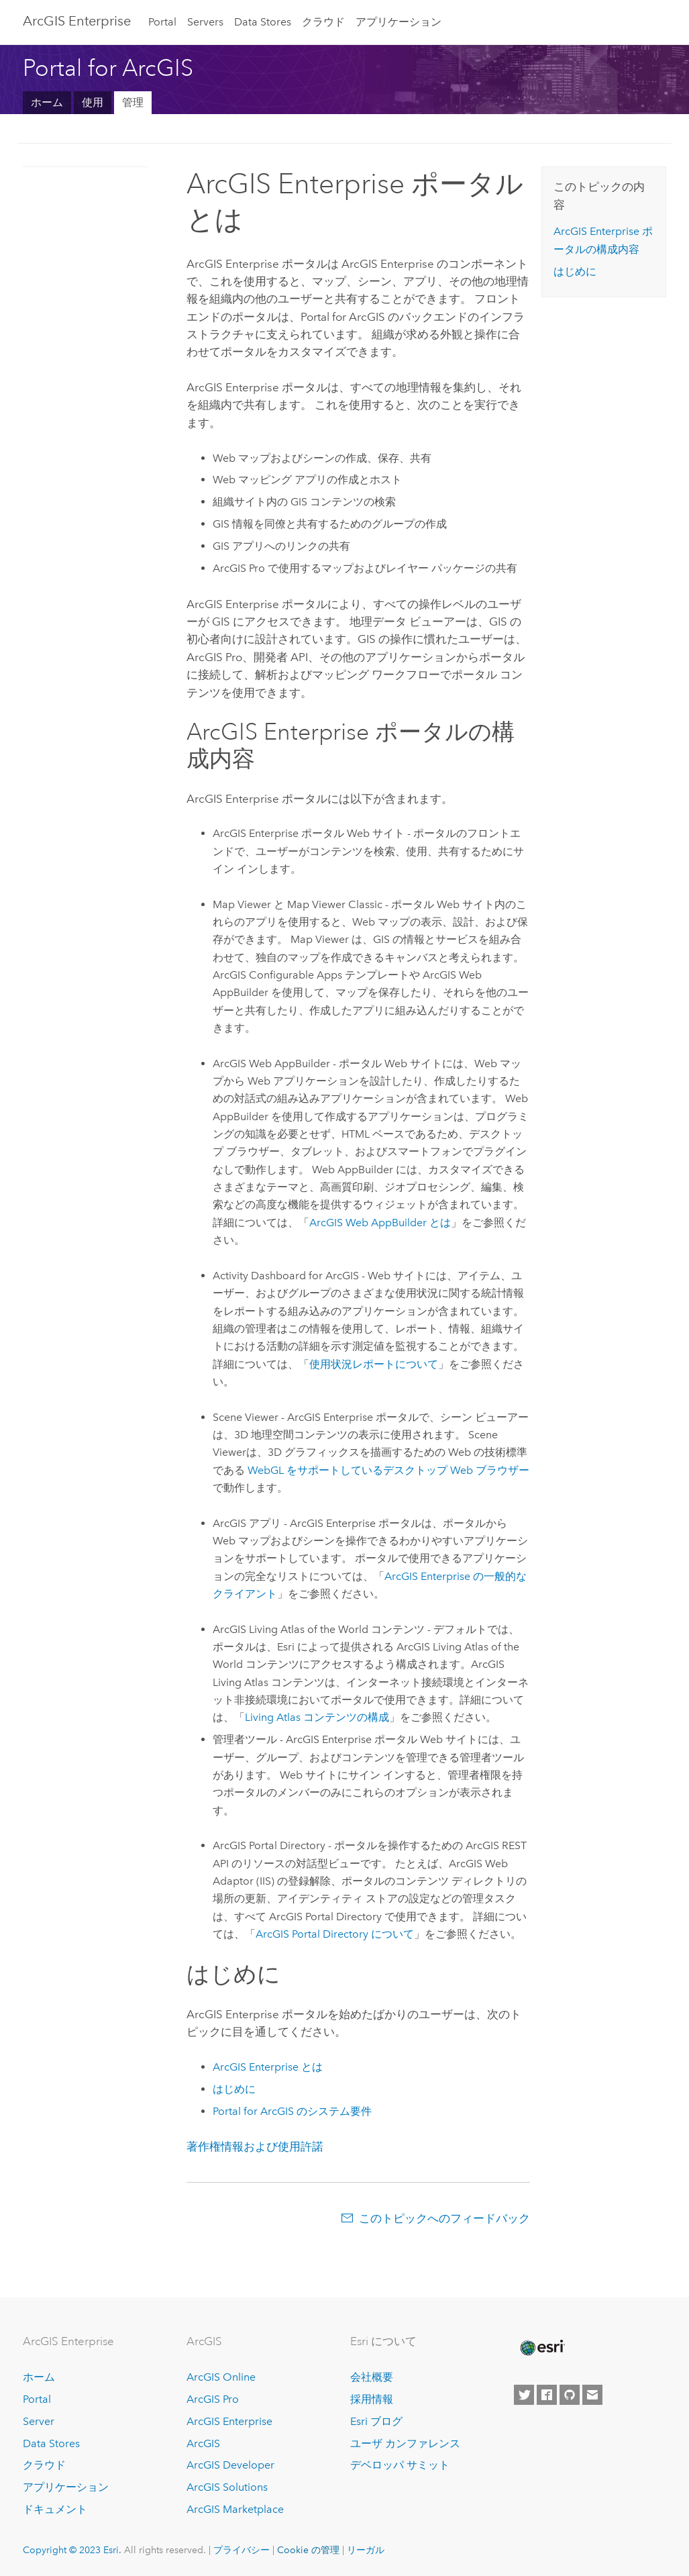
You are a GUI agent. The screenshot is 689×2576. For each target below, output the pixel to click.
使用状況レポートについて (373, 1364)
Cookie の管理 (308, 2549)
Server (38, 2421)
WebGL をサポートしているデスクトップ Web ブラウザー (388, 1470)
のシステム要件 (292, 2111)
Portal (162, 21)
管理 (133, 102)
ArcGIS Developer (230, 2465)
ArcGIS (203, 2443)
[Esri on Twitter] (524, 2395)
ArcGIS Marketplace (235, 2509)
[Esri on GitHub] (570, 2395)
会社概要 (371, 2377)
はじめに (234, 2089)
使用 (92, 102)
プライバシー (241, 2549)
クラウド (323, 21)
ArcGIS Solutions (227, 2487)
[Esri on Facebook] (547, 2395)
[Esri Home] (541, 2348)
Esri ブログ (376, 2421)
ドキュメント (55, 2509)
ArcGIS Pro (213, 2399)
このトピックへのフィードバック (444, 2218)
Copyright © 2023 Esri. (72, 2549)
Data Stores (262, 21)
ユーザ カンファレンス (405, 2443)
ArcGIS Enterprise (77, 21)
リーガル (365, 2549)
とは (380, 1222)
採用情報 (371, 2399)
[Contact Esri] (592, 2395)
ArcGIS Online (221, 2377)
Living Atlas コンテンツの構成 (317, 1717)
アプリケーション (398, 21)
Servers (205, 21)
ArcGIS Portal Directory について (335, 1934)
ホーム (47, 102)
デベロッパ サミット (399, 2465)
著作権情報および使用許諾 (255, 2146)
